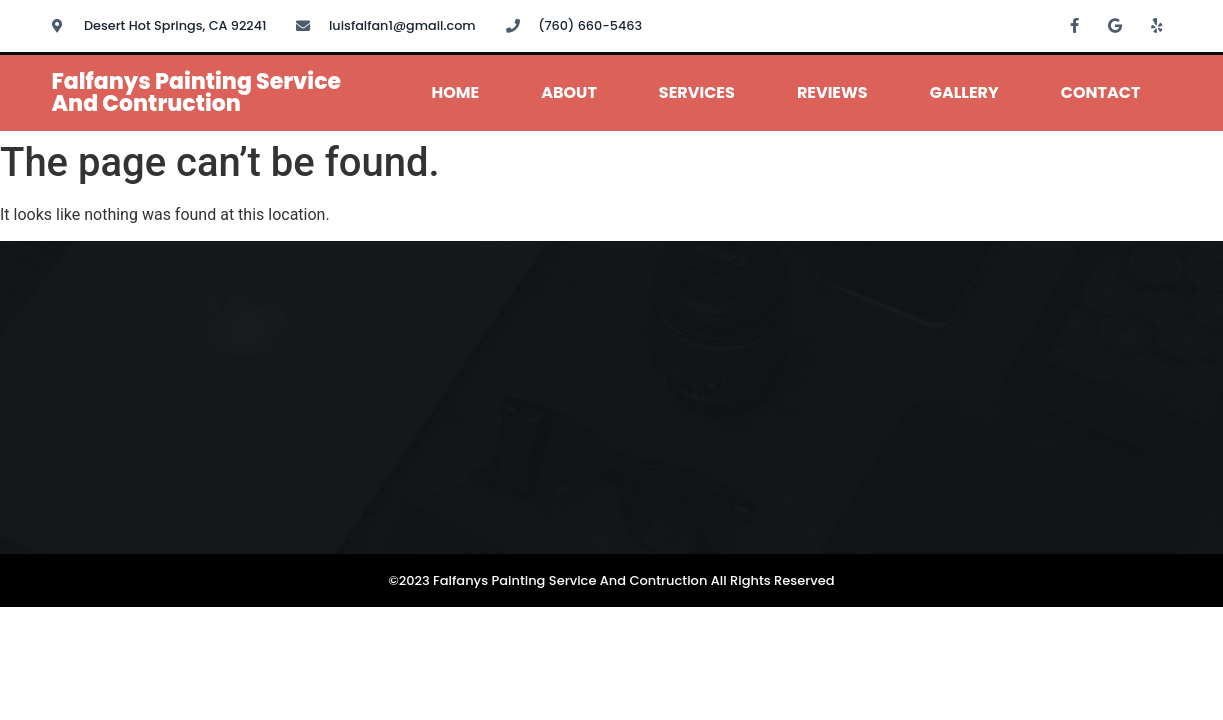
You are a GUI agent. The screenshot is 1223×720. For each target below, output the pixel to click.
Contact (1101, 92)
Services (697, 92)
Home (456, 92)
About (569, 92)
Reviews (832, 92)
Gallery (964, 92)
